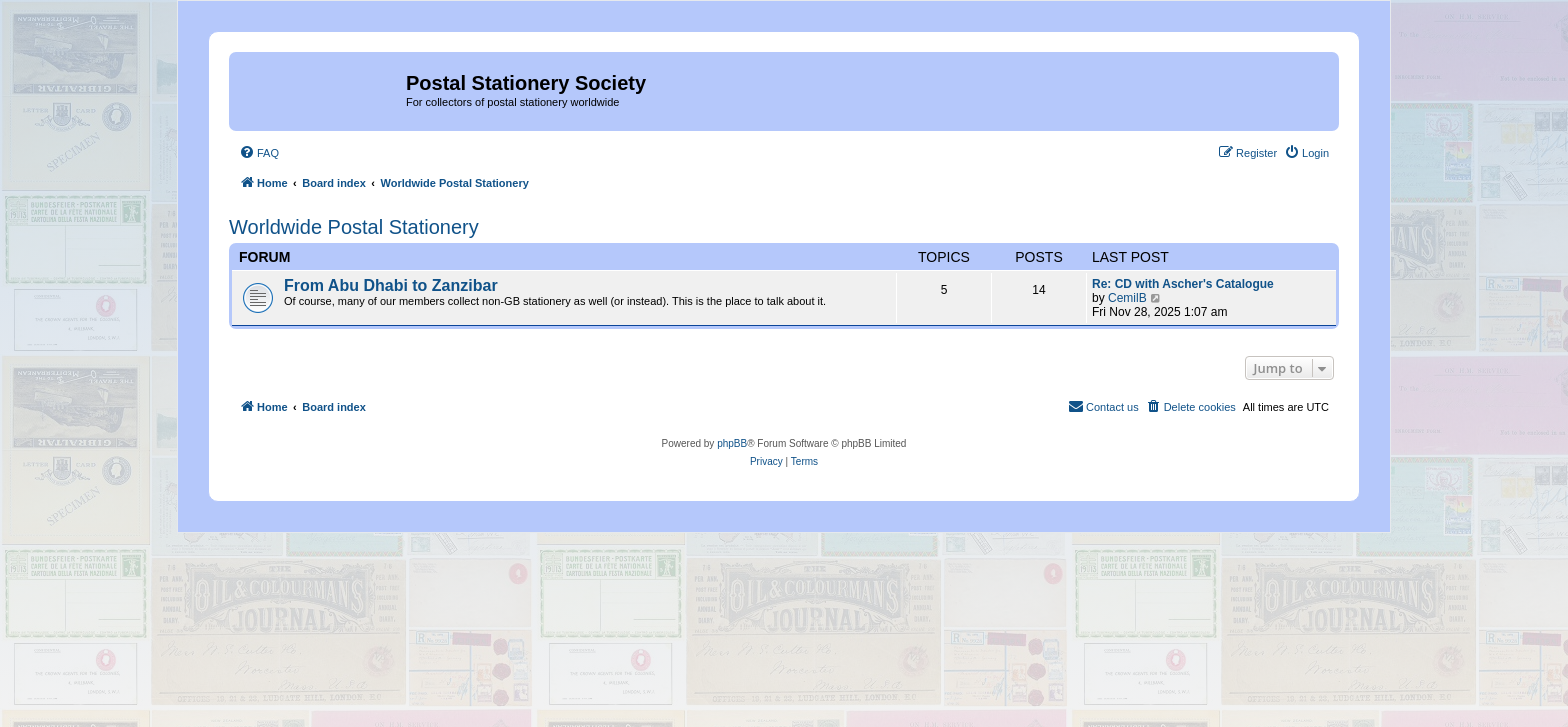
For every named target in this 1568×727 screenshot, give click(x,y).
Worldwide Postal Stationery (354, 227)
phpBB (732, 443)
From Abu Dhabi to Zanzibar (391, 285)
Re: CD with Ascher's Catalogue (1183, 284)
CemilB (1127, 298)
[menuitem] (259, 153)
